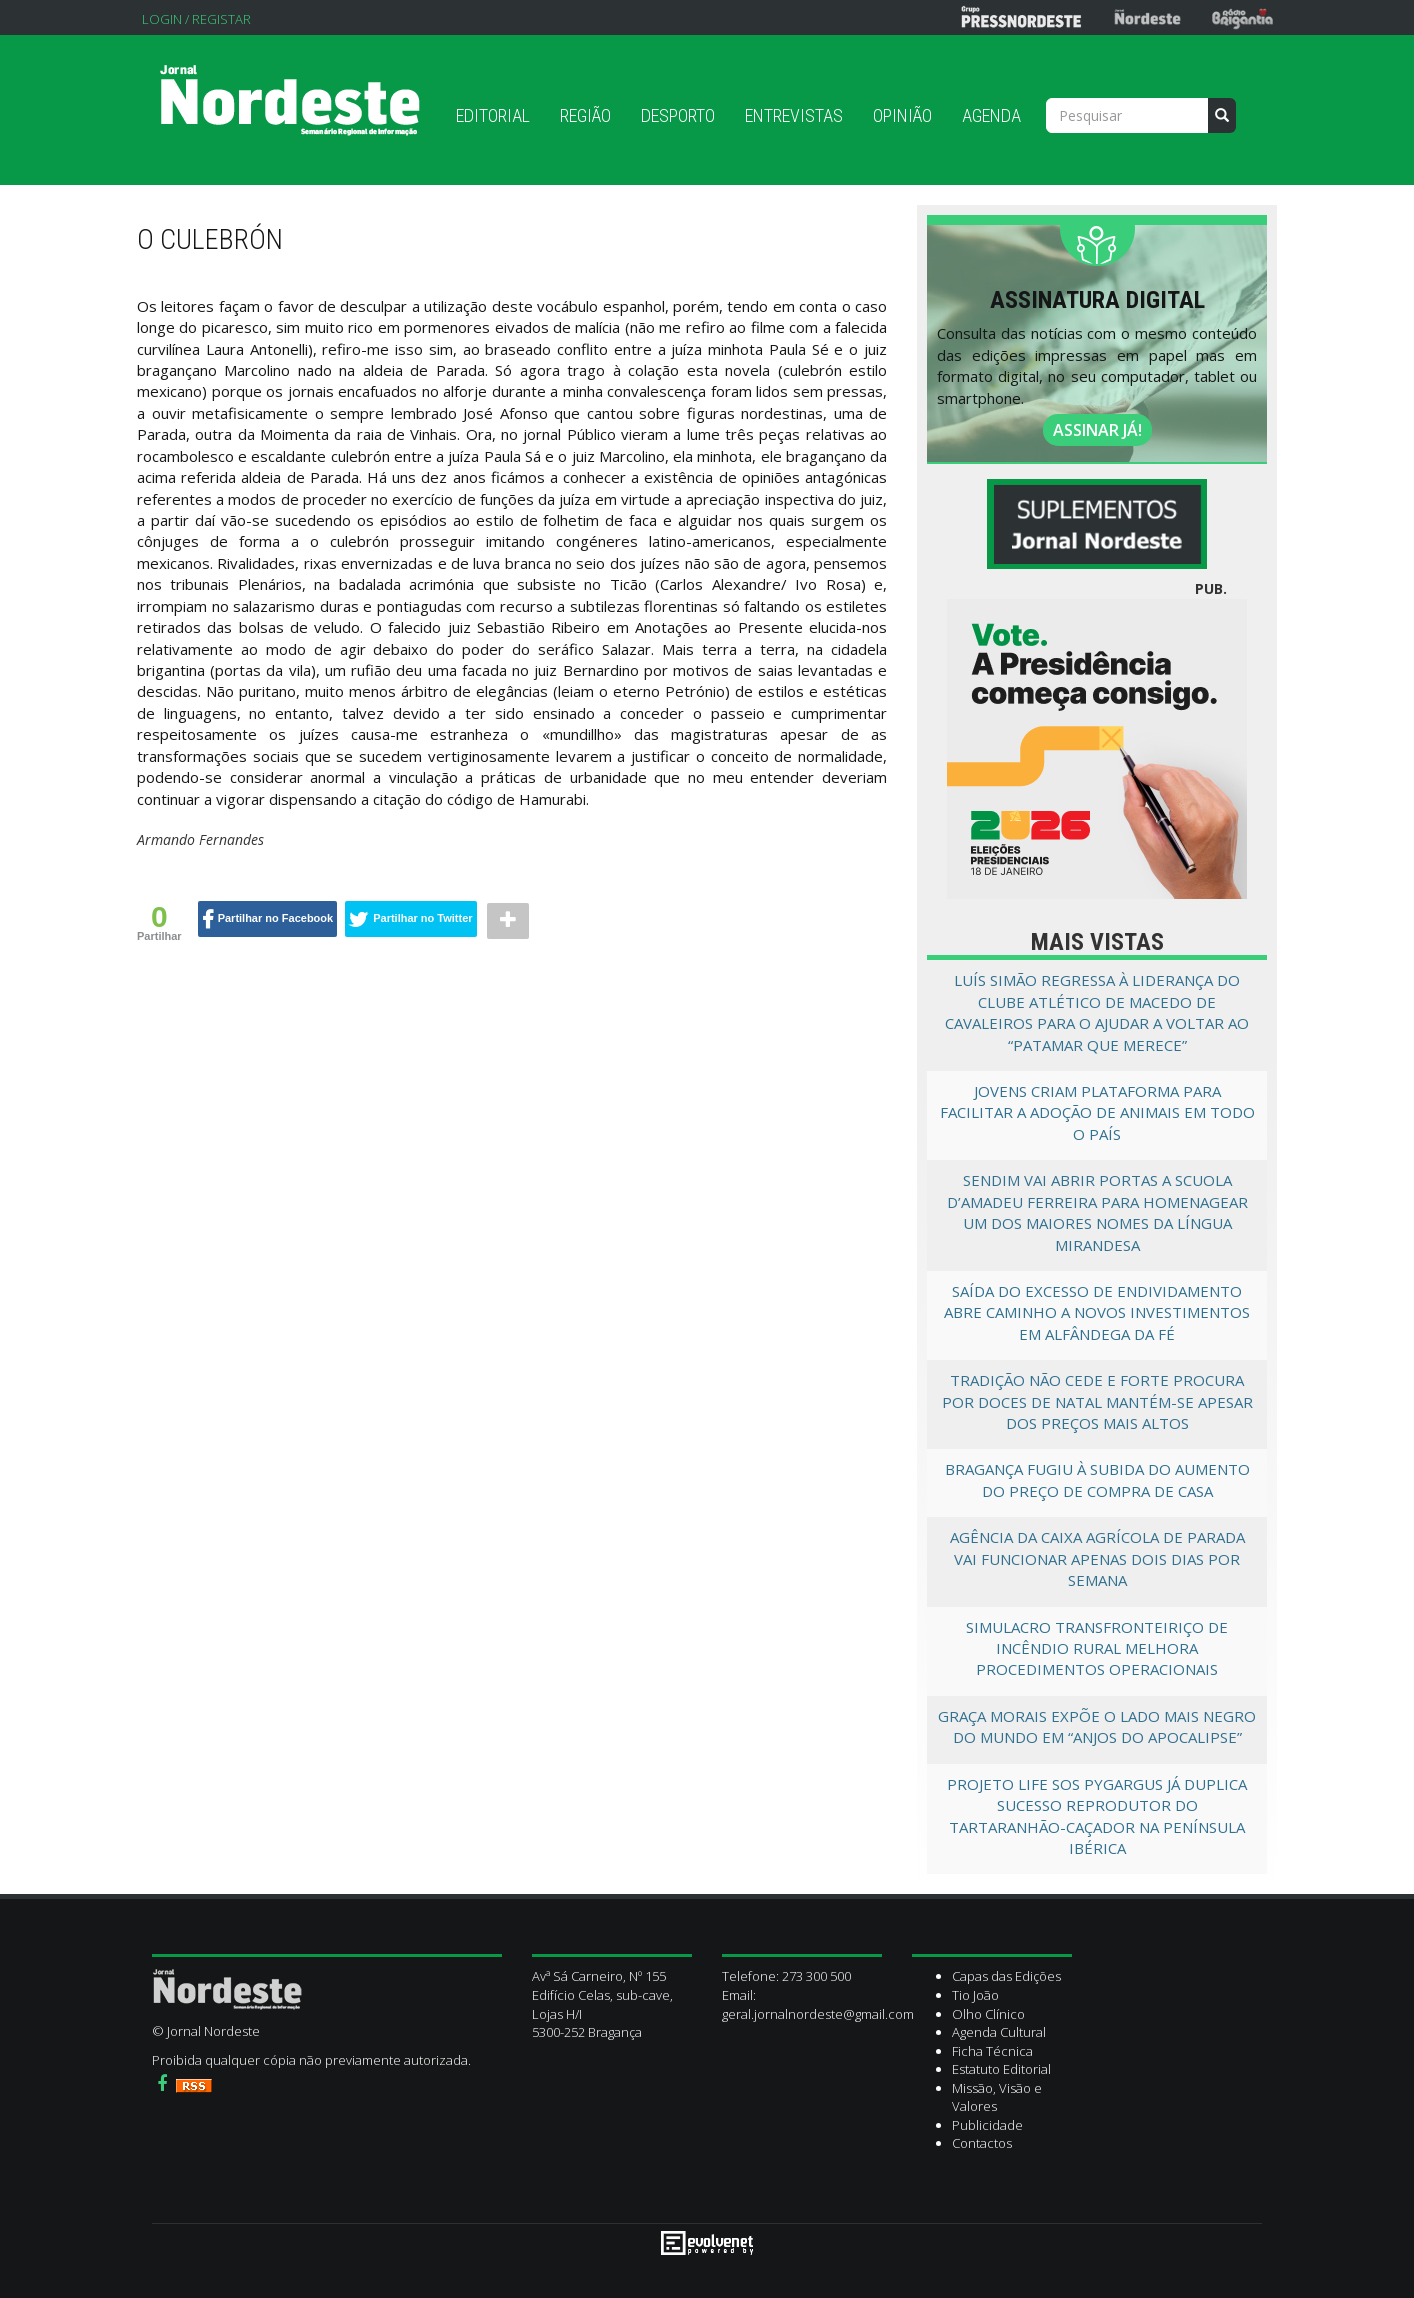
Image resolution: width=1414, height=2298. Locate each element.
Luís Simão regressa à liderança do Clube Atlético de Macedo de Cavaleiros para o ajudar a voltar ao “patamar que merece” (1097, 1012)
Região (585, 115)
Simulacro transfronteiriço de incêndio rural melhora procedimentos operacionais (1097, 1648)
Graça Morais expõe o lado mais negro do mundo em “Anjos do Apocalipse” (1097, 1726)
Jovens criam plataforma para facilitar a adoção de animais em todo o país (1097, 1112)
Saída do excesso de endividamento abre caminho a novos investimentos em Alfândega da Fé (1097, 1312)
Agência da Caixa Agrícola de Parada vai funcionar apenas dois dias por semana (1097, 1558)
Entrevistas (794, 115)
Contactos (982, 2143)
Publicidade (987, 2125)
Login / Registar (196, 19)
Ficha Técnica (992, 2051)
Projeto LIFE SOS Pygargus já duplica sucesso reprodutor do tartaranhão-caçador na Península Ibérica (1097, 1816)
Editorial (493, 115)
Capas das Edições (1006, 1976)
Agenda (991, 115)
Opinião (902, 115)
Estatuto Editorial (1001, 2069)
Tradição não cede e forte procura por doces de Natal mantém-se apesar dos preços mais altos (1097, 1401)
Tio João (975, 1995)
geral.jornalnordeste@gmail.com (818, 2014)
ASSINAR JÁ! (1097, 430)
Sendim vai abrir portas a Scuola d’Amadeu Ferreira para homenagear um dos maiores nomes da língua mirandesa (1097, 1212)
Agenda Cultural (999, 2032)
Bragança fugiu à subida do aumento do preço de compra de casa (1097, 1479)
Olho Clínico (988, 2014)
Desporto (678, 115)
